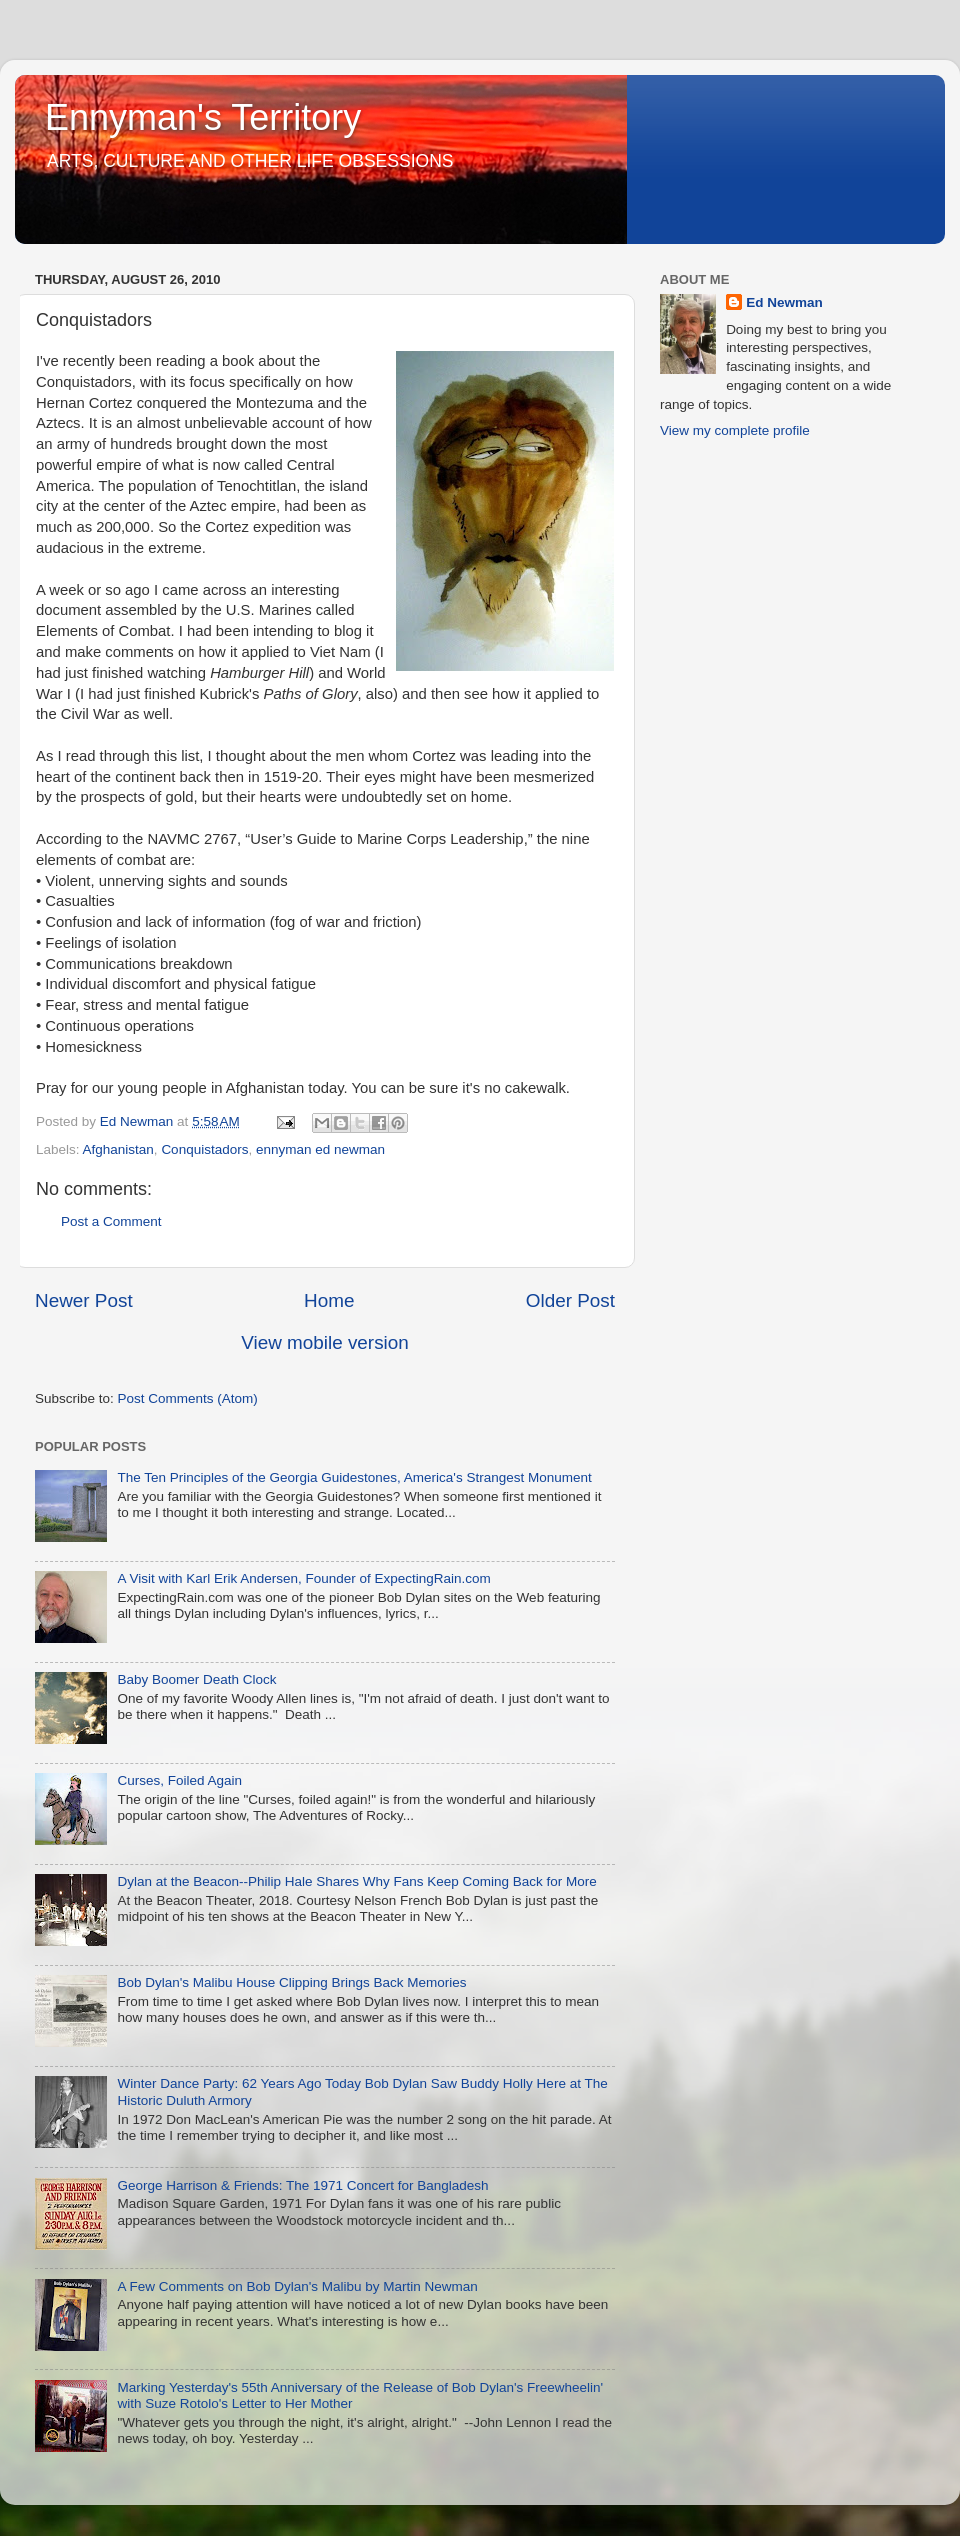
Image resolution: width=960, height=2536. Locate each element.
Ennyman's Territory (203, 117)
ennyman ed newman (320, 1149)
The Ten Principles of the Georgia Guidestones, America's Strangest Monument (354, 1477)
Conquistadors (204, 1149)
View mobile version (325, 1342)
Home (329, 1300)
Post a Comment (111, 1221)
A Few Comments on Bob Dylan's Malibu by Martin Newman (297, 2286)
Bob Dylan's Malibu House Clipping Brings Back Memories (291, 1982)
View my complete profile (735, 430)
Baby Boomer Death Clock (196, 1679)
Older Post (570, 1300)
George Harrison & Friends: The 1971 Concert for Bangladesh (302, 2185)
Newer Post (84, 1300)
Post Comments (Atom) (188, 1398)
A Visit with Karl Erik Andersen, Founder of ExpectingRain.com (303, 1578)
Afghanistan (118, 1149)
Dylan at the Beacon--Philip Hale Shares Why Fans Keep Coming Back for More (356, 1881)
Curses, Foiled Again (179, 1780)
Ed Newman (784, 302)
